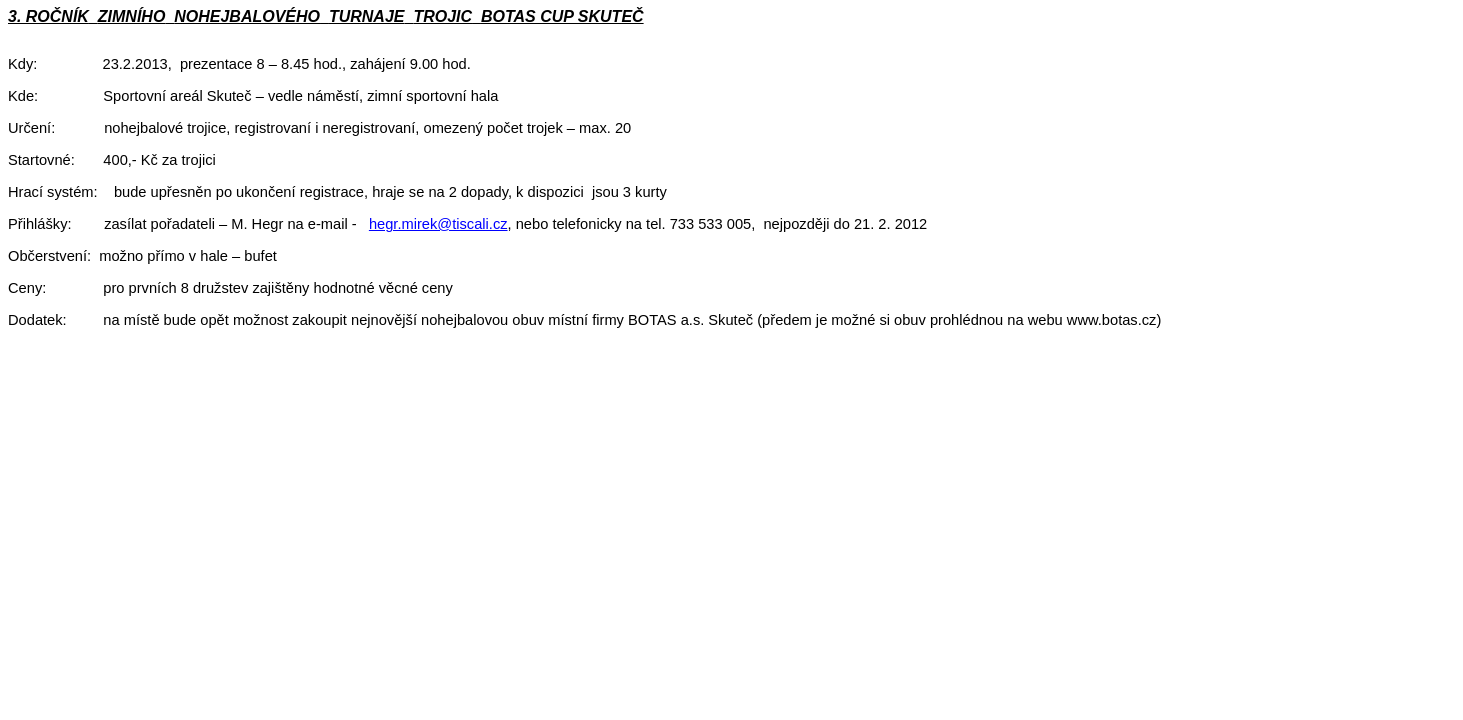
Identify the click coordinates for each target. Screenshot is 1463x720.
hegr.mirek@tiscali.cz (438, 224)
